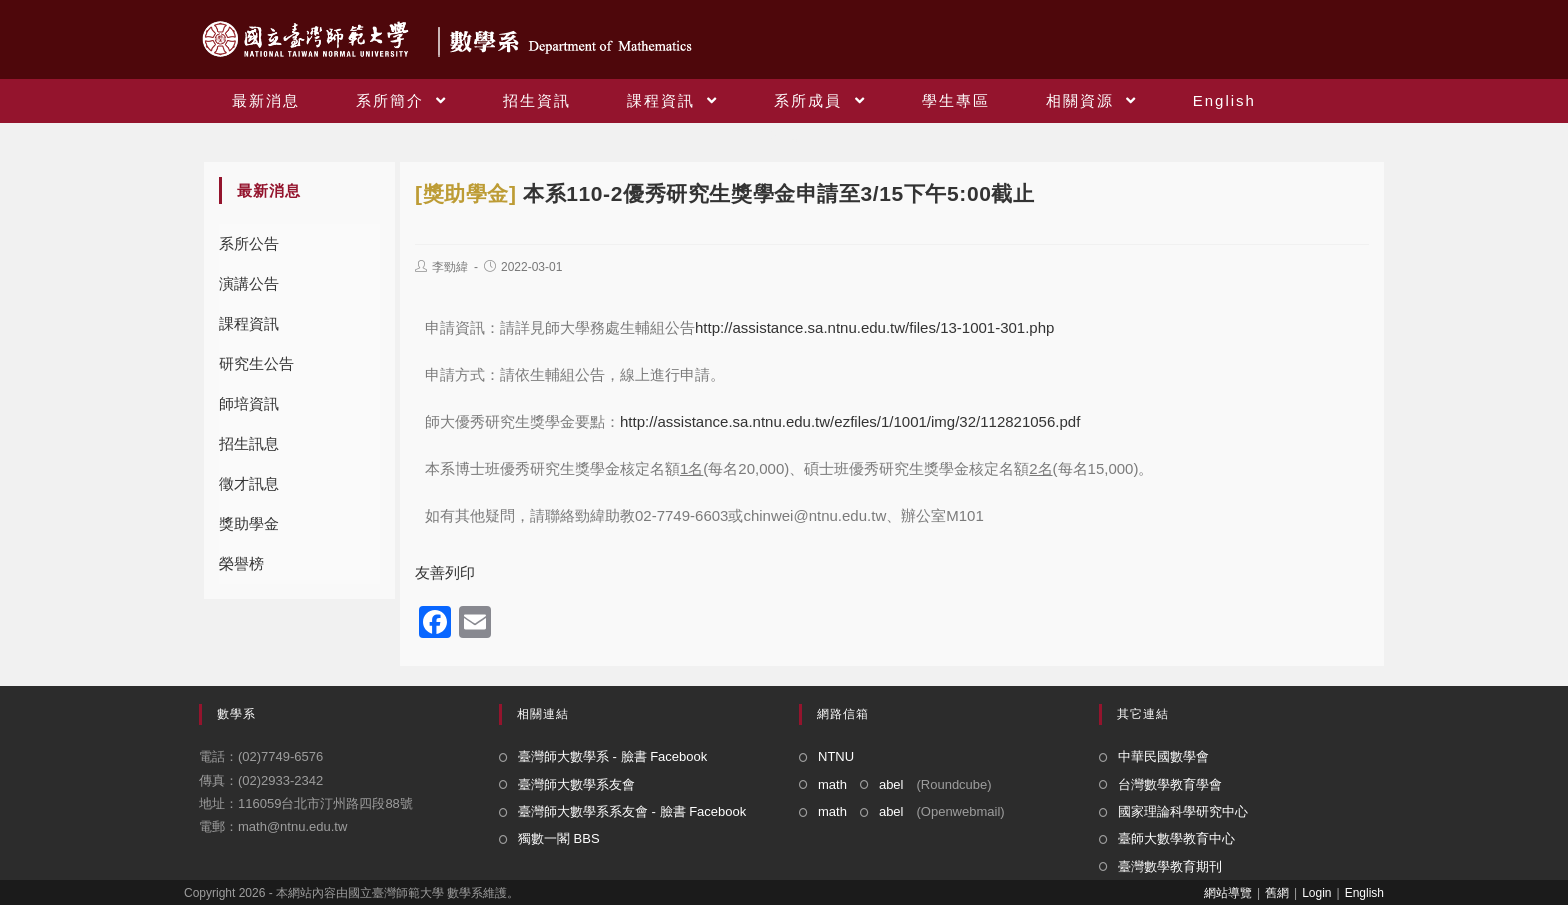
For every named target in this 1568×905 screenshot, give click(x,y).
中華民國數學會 (1163, 756)
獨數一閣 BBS (559, 838)
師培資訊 (249, 403)
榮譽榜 (241, 563)
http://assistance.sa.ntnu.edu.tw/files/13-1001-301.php (874, 327)
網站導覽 (1228, 893)
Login (1316, 893)
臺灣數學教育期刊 (1170, 866)
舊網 (1277, 893)
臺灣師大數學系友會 (576, 784)
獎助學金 (249, 523)
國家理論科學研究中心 (1183, 811)
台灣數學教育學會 (1170, 784)
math (832, 784)
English (1364, 893)
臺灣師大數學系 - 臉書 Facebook (612, 756)
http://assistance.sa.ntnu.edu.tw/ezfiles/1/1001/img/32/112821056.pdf (850, 421)
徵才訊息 (249, 483)
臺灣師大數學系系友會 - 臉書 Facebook (632, 811)
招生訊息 (249, 443)
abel (891, 784)
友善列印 (445, 572)
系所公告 (249, 243)
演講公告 (249, 283)
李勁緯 (450, 267)
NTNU (836, 756)
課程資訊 (249, 323)
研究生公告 (256, 363)
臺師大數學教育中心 (1176, 838)
